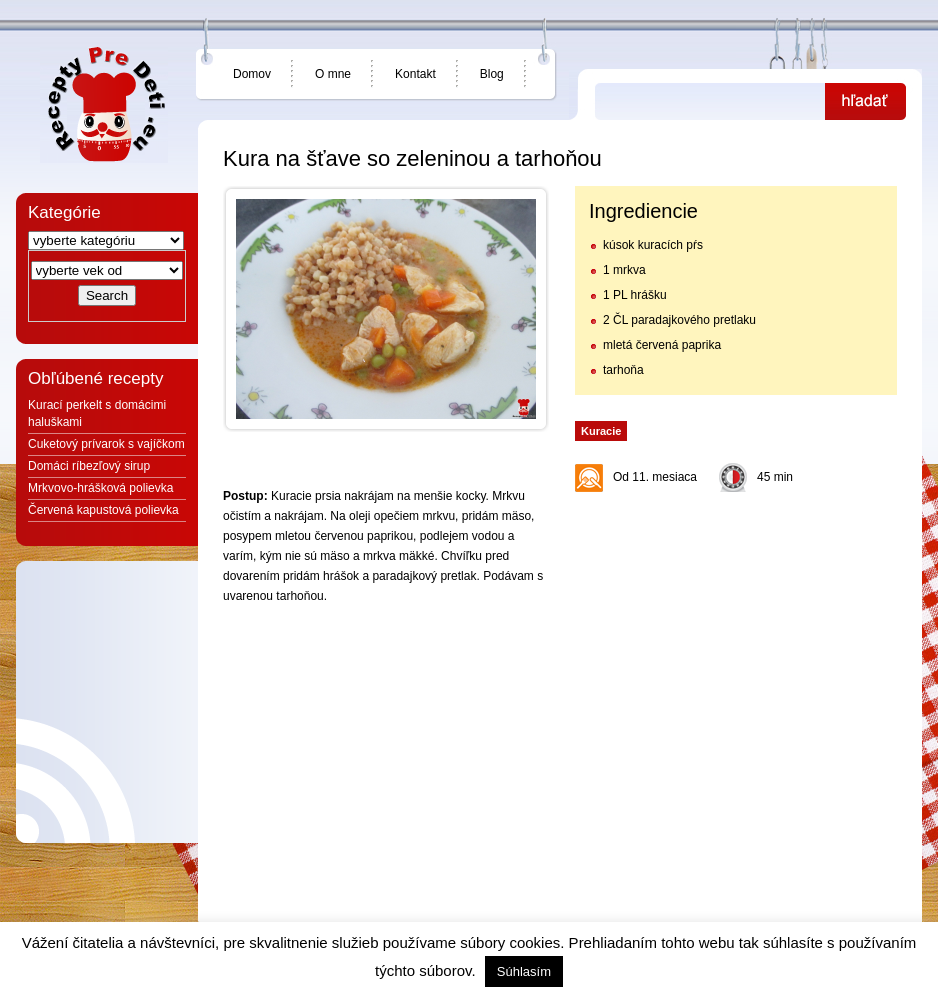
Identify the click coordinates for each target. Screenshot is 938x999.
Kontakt (415, 74)
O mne (333, 74)
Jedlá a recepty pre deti (104, 105)
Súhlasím (524, 971)
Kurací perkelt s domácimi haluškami (97, 413)
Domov (252, 74)
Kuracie (601, 431)
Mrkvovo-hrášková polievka (100, 488)
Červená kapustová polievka (103, 510)
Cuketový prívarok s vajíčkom (106, 444)
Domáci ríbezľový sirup (89, 466)
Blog (492, 74)
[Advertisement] (735, 627)
